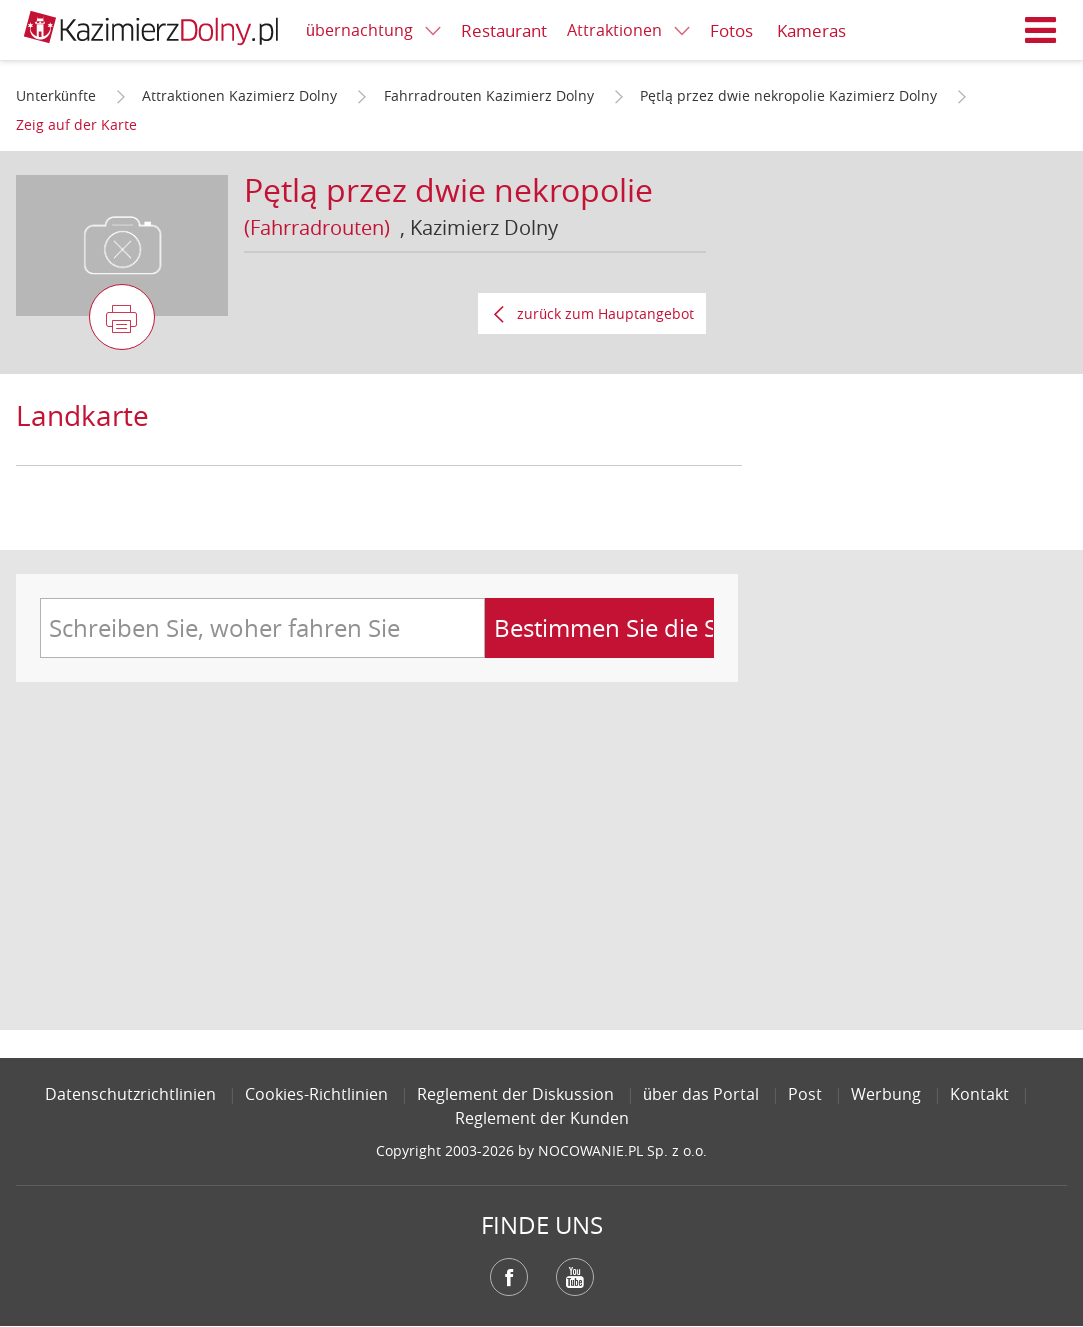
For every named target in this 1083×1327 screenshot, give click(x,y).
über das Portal (701, 1094)
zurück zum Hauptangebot (605, 313)
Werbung (886, 1094)
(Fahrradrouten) (317, 227)
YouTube (575, 1277)
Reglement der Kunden (542, 1118)
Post (805, 1094)
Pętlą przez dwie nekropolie (448, 189)
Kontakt (979, 1094)
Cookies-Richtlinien (316, 1094)
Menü (1041, 30)
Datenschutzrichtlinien (130, 1094)
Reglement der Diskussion (515, 1094)
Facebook (509, 1277)
